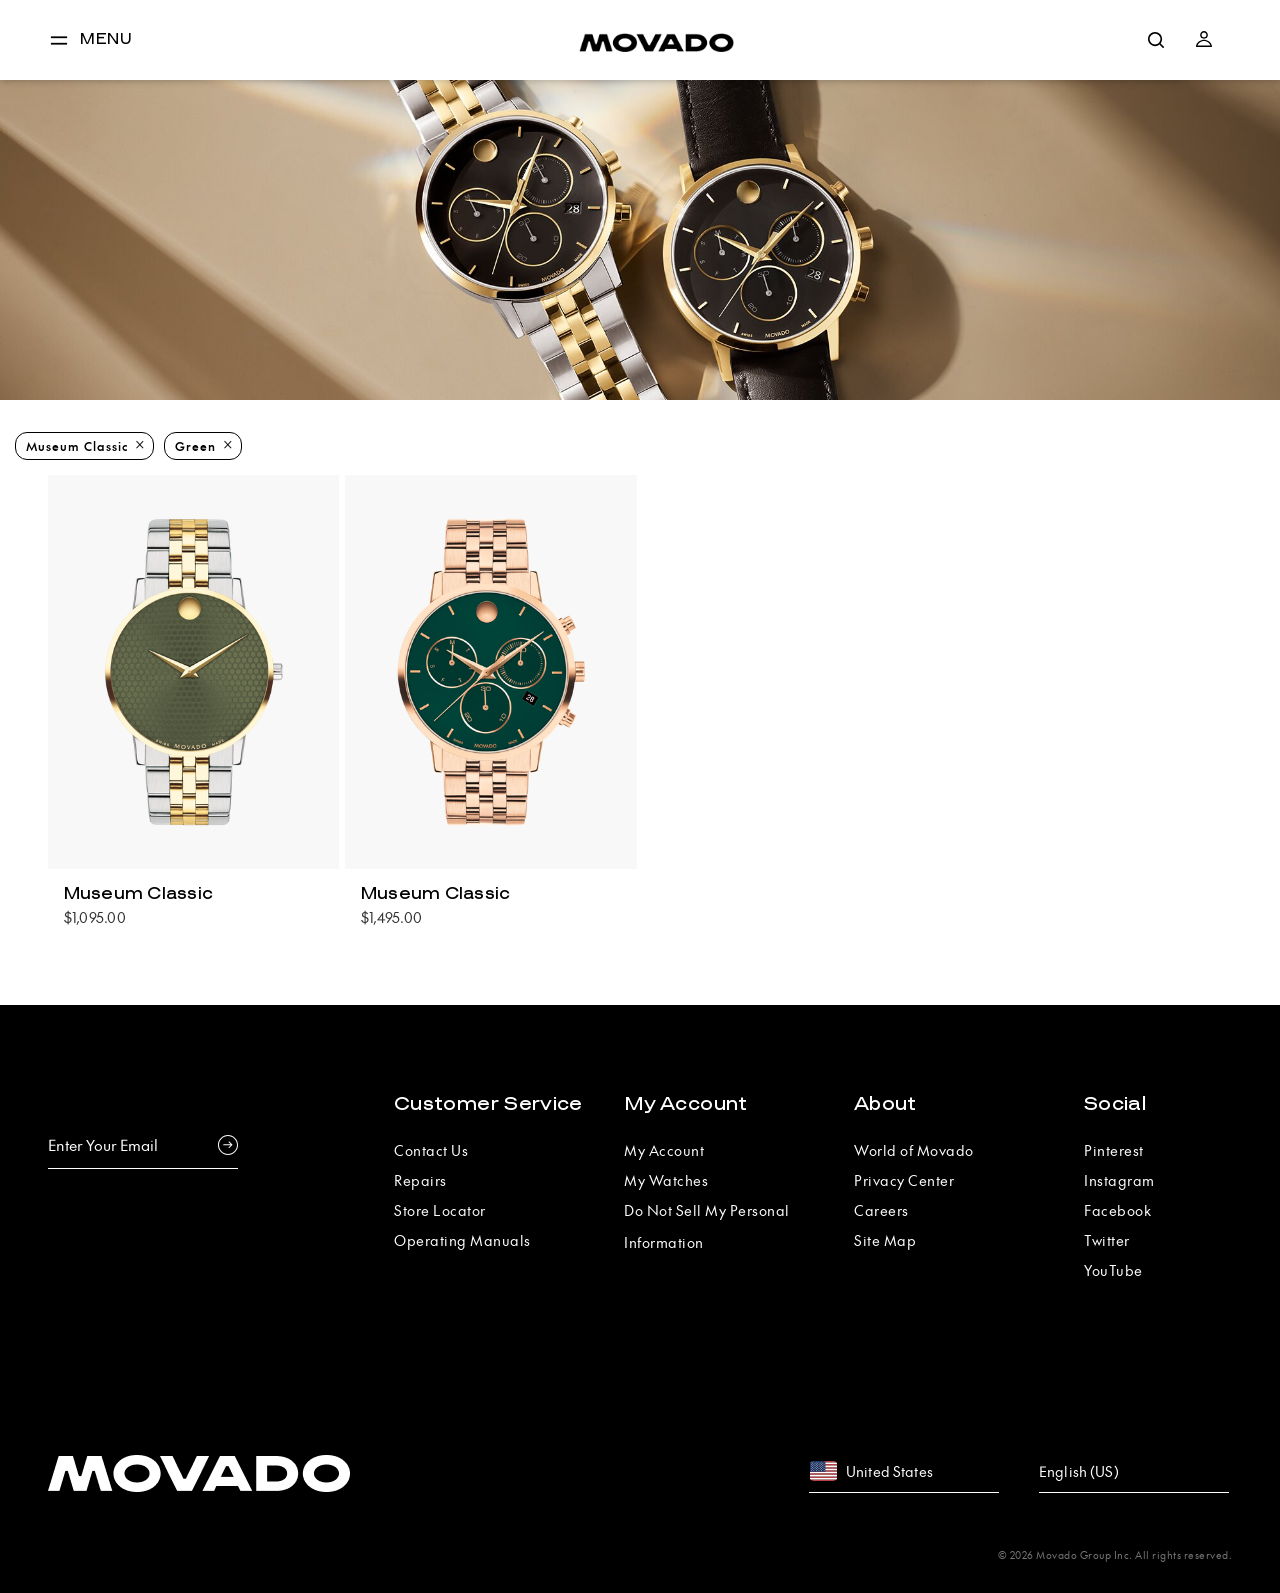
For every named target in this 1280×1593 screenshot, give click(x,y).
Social (1115, 1104)
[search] (1156, 40)
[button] (1204, 40)
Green (195, 446)
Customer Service (488, 1104)
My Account (686, 1104)
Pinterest (1114, 1150)
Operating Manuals (462, 1240)
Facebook (1117, 1210)
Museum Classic (77, 446)
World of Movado (914, 1150)
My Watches (666, 1180)
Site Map (885, 1240)
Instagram (1119, 1180)
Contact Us (431, 1150)
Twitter (1107, 1240)
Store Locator (440, 1210)
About (885, 1104)
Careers (881, 1210)
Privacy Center (904, 1180)
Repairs (420, 1180)
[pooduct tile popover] (193, 902)
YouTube (1113, 1270)
